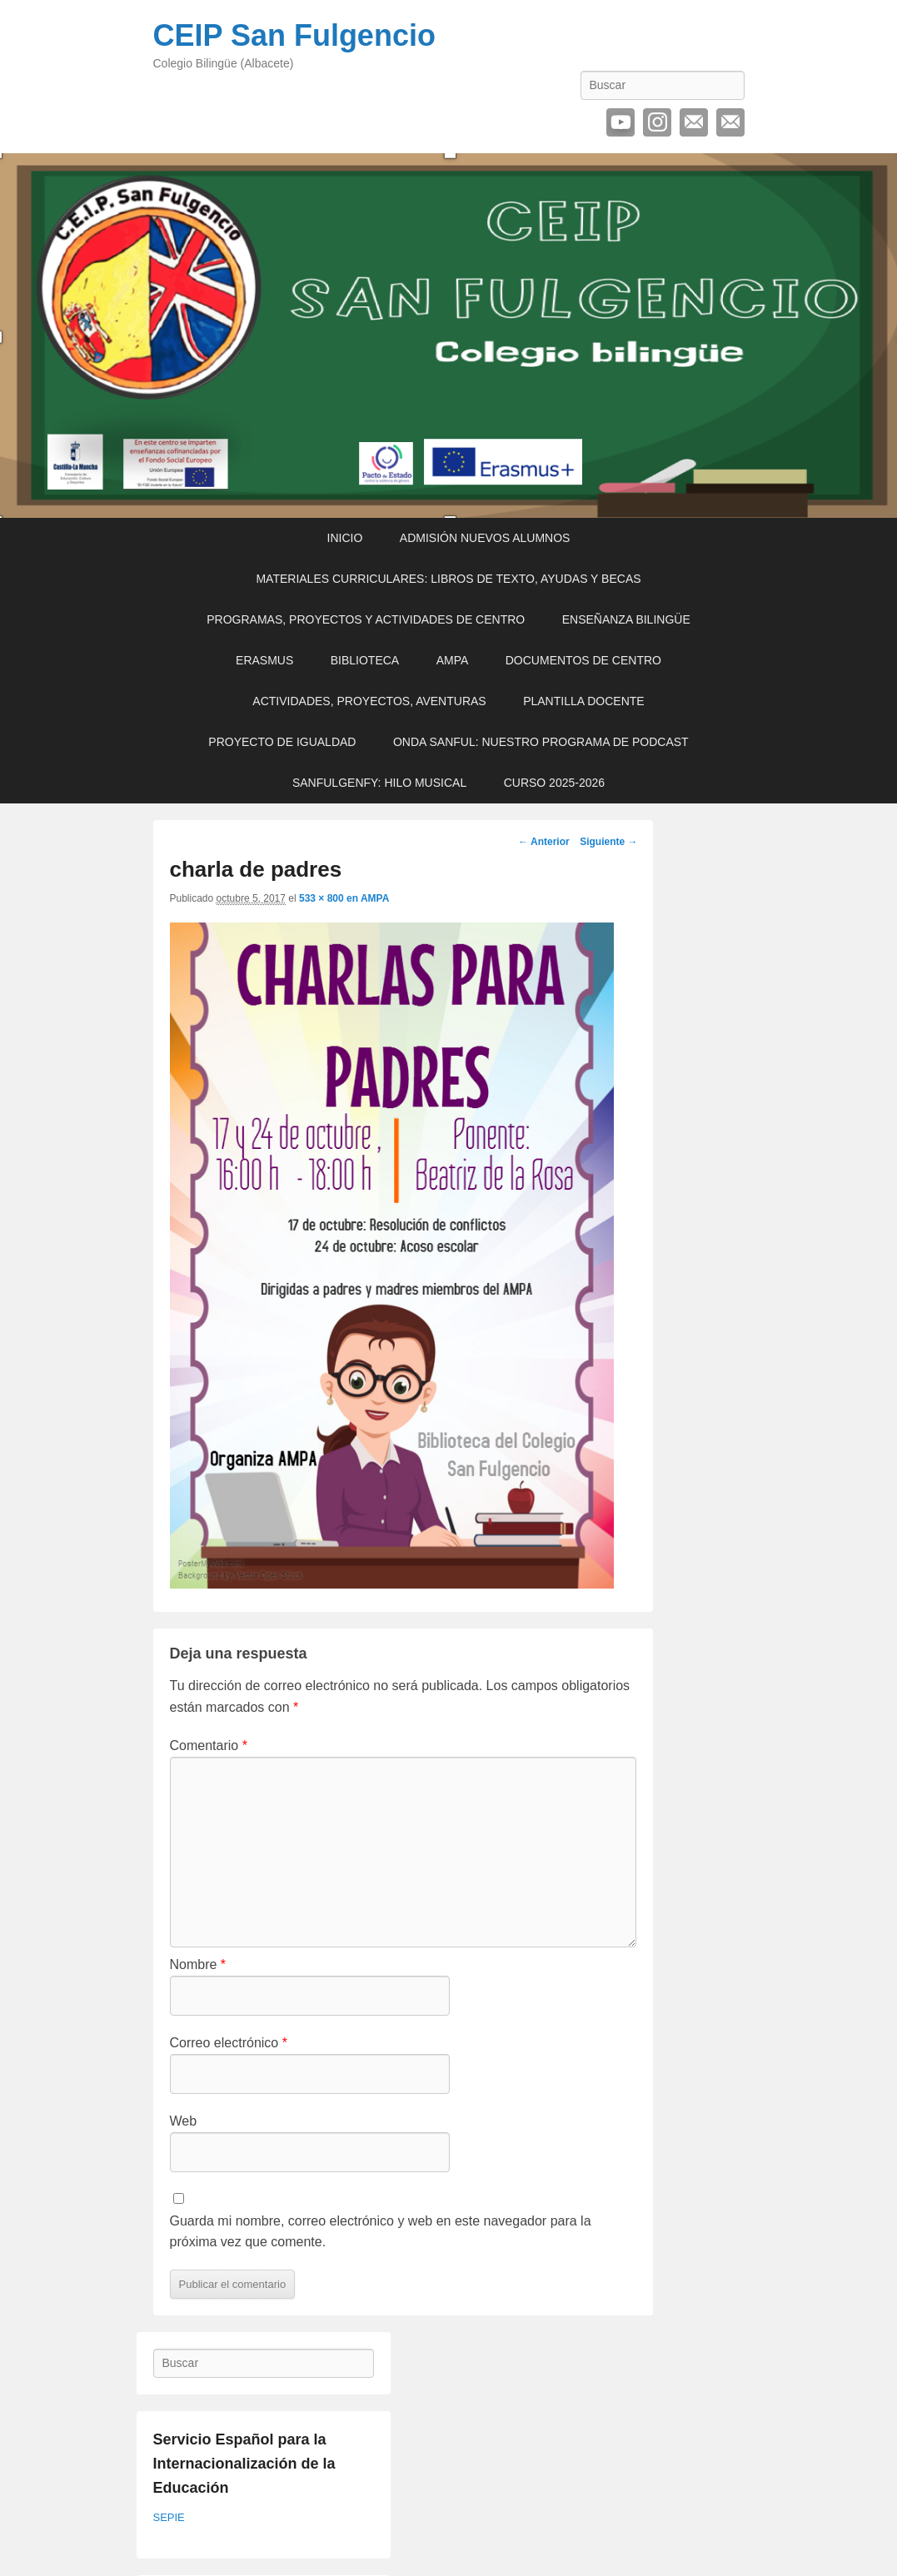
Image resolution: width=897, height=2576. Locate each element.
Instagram (657, 122)
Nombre (198, 1964)
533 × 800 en (330, 898)
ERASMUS (264, 660)
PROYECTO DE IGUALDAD (282, 741)
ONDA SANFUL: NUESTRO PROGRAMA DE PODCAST (541, 741)
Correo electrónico (694, 122)
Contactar (730, 122)
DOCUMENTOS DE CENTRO (583, 660)
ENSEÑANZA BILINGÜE (626, 619)
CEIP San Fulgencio (294, 35)
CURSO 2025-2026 (554, 782)
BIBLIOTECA (365, 660)
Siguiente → (608, 842)
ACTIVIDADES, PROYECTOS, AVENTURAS (369, 701)
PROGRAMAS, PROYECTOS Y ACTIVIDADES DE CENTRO (366, 619)
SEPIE (169, 2517)
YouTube (620, 122)
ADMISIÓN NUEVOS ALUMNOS (485, 538)
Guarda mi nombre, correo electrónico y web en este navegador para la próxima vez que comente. (380, 2232)
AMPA (452, 660)
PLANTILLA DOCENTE (584, 701)
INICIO (345, 538)
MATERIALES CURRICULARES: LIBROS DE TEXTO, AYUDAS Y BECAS (448, 578)
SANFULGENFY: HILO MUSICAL (379, 782)
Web (183, 2121)
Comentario (208, 1745)
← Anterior (544, 842)
